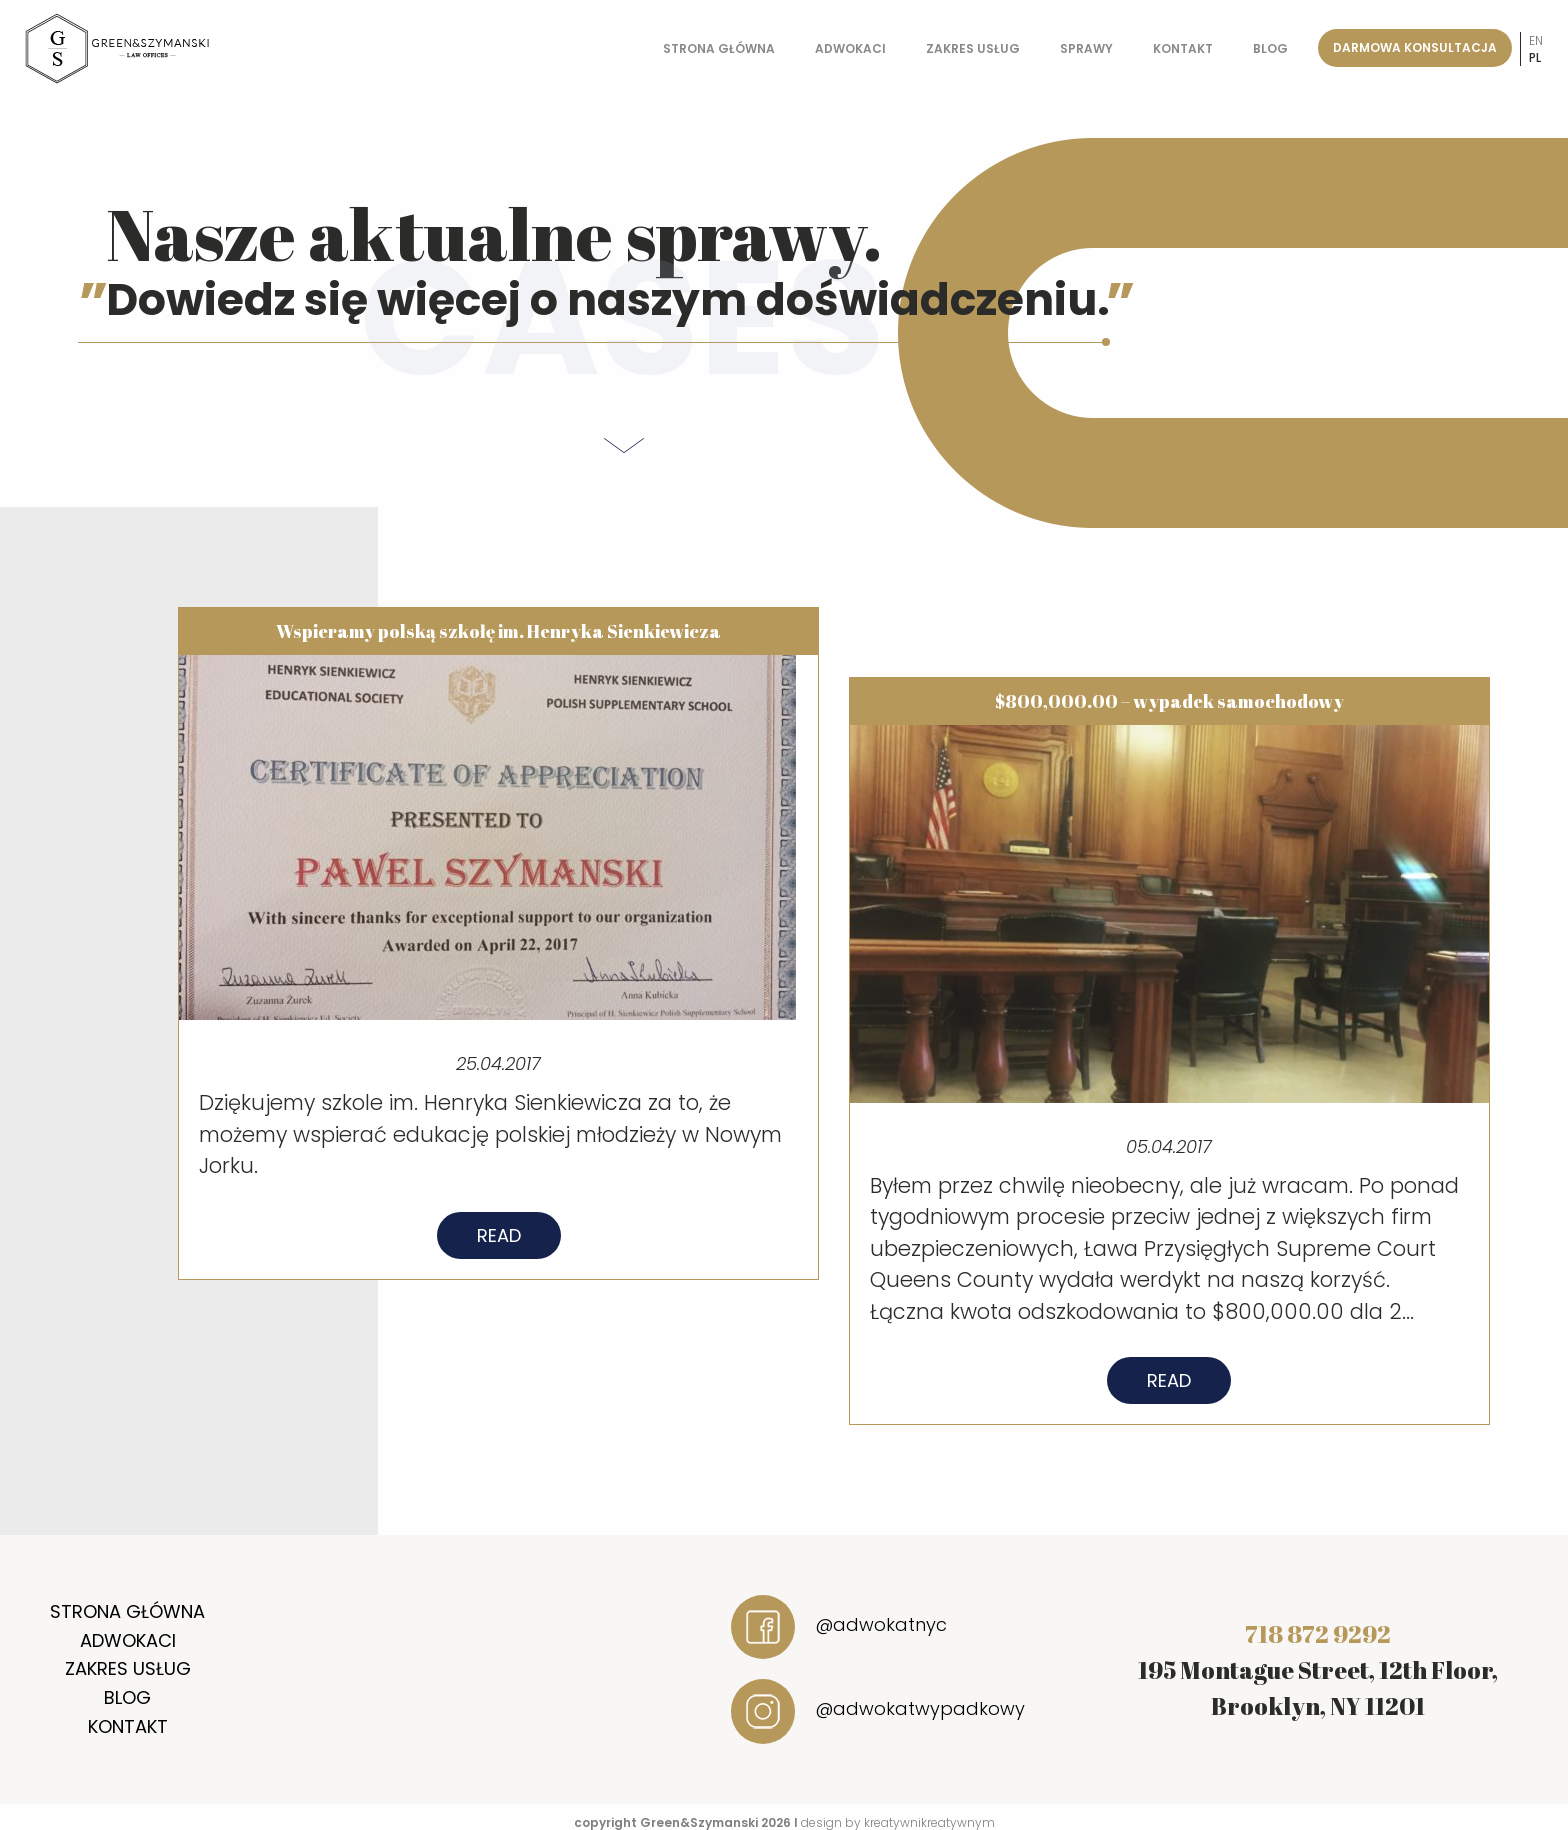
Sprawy (1086, 48)
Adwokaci (850, 48)
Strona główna (719, 48)
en (1536, 40)
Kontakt (1183, 48)
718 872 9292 (1318, 1634)
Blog (1270, 48)
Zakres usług (973, 48)
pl (1535, 57)
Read (499, 1247)
